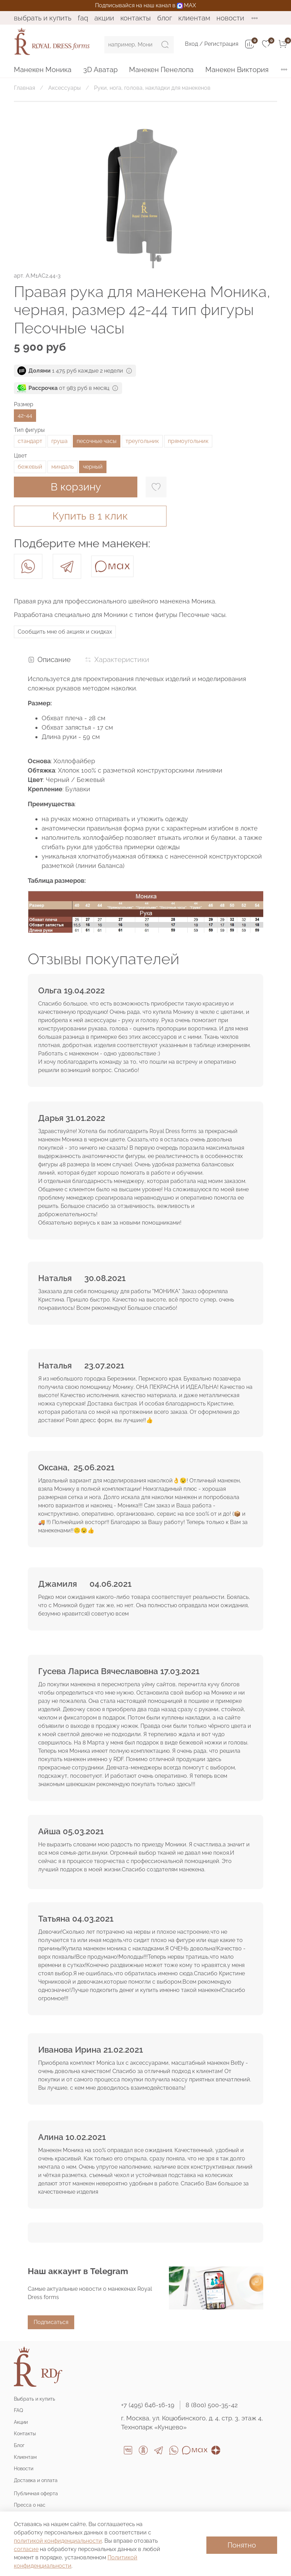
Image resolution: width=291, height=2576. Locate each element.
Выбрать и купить (42, 18)
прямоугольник (188, 441)
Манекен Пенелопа (161, 70)
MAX (186, 5)
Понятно (242, 2545)
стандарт (30, 441)
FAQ (83, 18)
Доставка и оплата (36, 2480)
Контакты (135, 18)
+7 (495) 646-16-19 (147, 2405)
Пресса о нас (29, 2505)
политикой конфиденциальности (58, 2541)
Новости (230, 18)
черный (93, 466)
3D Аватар (100, 70)
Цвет (20, 455)
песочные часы (97, 441)
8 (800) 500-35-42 (212, 2405)
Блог (164, 18)
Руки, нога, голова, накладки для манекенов (152, 88)
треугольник (142, 441)
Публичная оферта (36, 2493)
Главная (24, 88)
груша (59, 441)
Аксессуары (64, 88)
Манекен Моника (42, 70)
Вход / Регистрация (211, 44)
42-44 (25, 415)
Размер (23, 404)
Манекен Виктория (236, 70)
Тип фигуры (29, 430)
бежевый (30, 466)
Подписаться (51, 2322)
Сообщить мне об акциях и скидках (65, 631)
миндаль (62, 466)
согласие (26, 2549)
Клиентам (194, 18)
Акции (104, 18)
